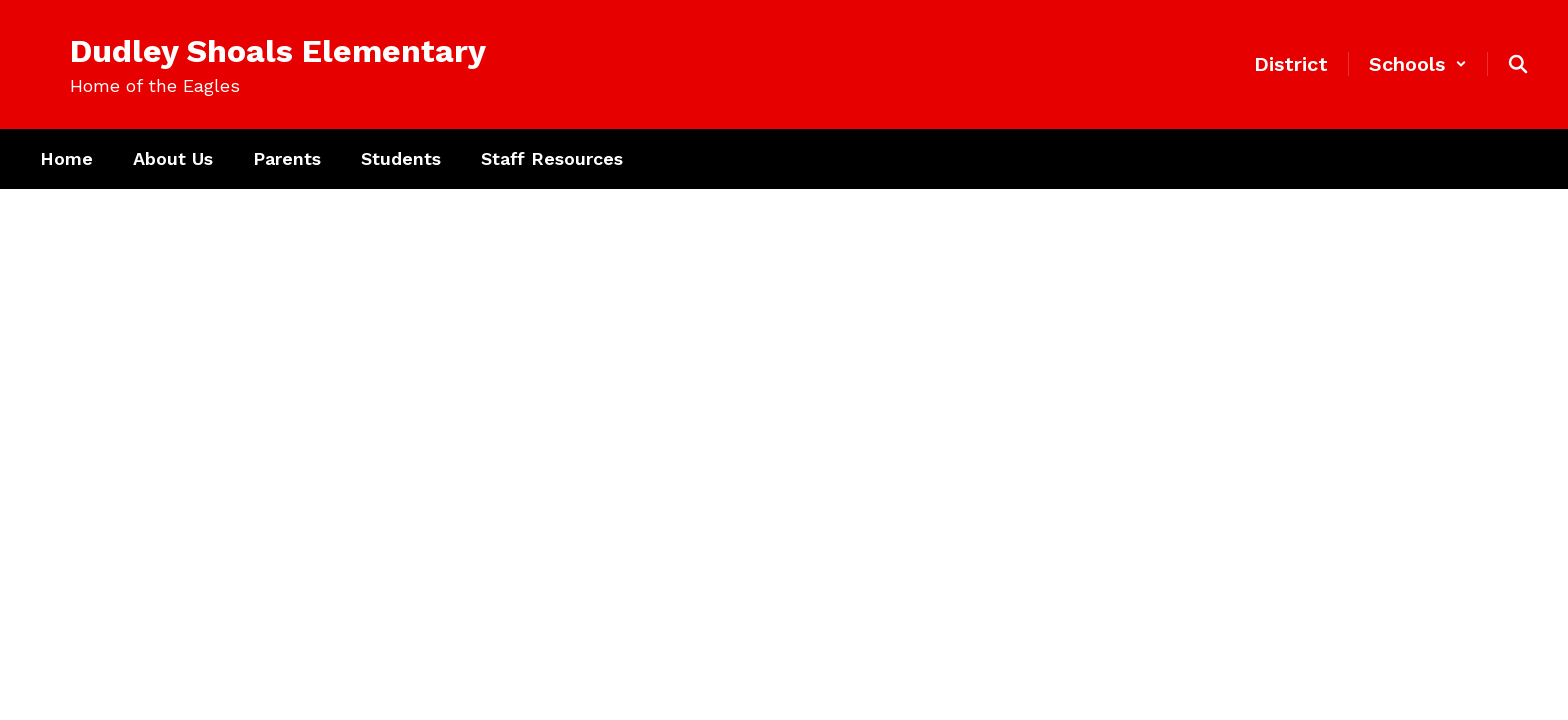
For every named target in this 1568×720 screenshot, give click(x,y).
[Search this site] (1518, 64)
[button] (1418, 64)
